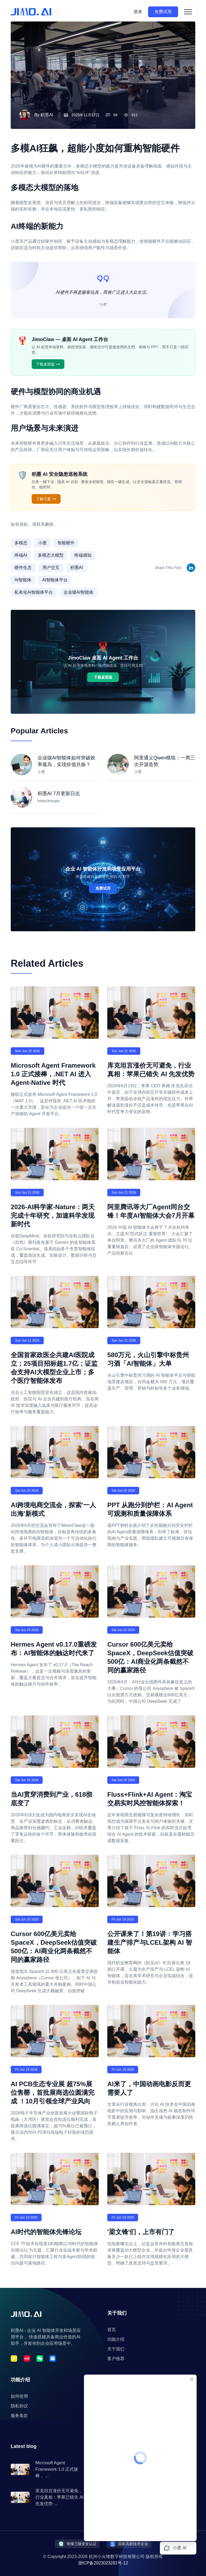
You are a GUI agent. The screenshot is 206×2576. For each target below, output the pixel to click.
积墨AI (47, 115)
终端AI (20, 555)
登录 (138, 11)
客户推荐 (115, 2358)
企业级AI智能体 (78, 592)
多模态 (20, 543)
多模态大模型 (51, 555)
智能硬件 (66, 543)
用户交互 (51, 567)
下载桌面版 (48, 364)
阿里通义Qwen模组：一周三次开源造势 (164, 761)
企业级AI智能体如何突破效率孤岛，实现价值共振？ (66, 761)
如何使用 (19, 2396)
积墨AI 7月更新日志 (59, 793)
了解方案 (46, 499)
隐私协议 (19, 2406)
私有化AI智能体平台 (33, 592)
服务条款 (19, 2415)
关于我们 (115, 2349)
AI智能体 (22, 580)
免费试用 (163, 11)
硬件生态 (23, 567)
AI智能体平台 (55, 580)
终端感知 (82, 555)
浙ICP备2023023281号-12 (103, 2563)
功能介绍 (115, 2339)
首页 (111, 2329)
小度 (42, 543)
